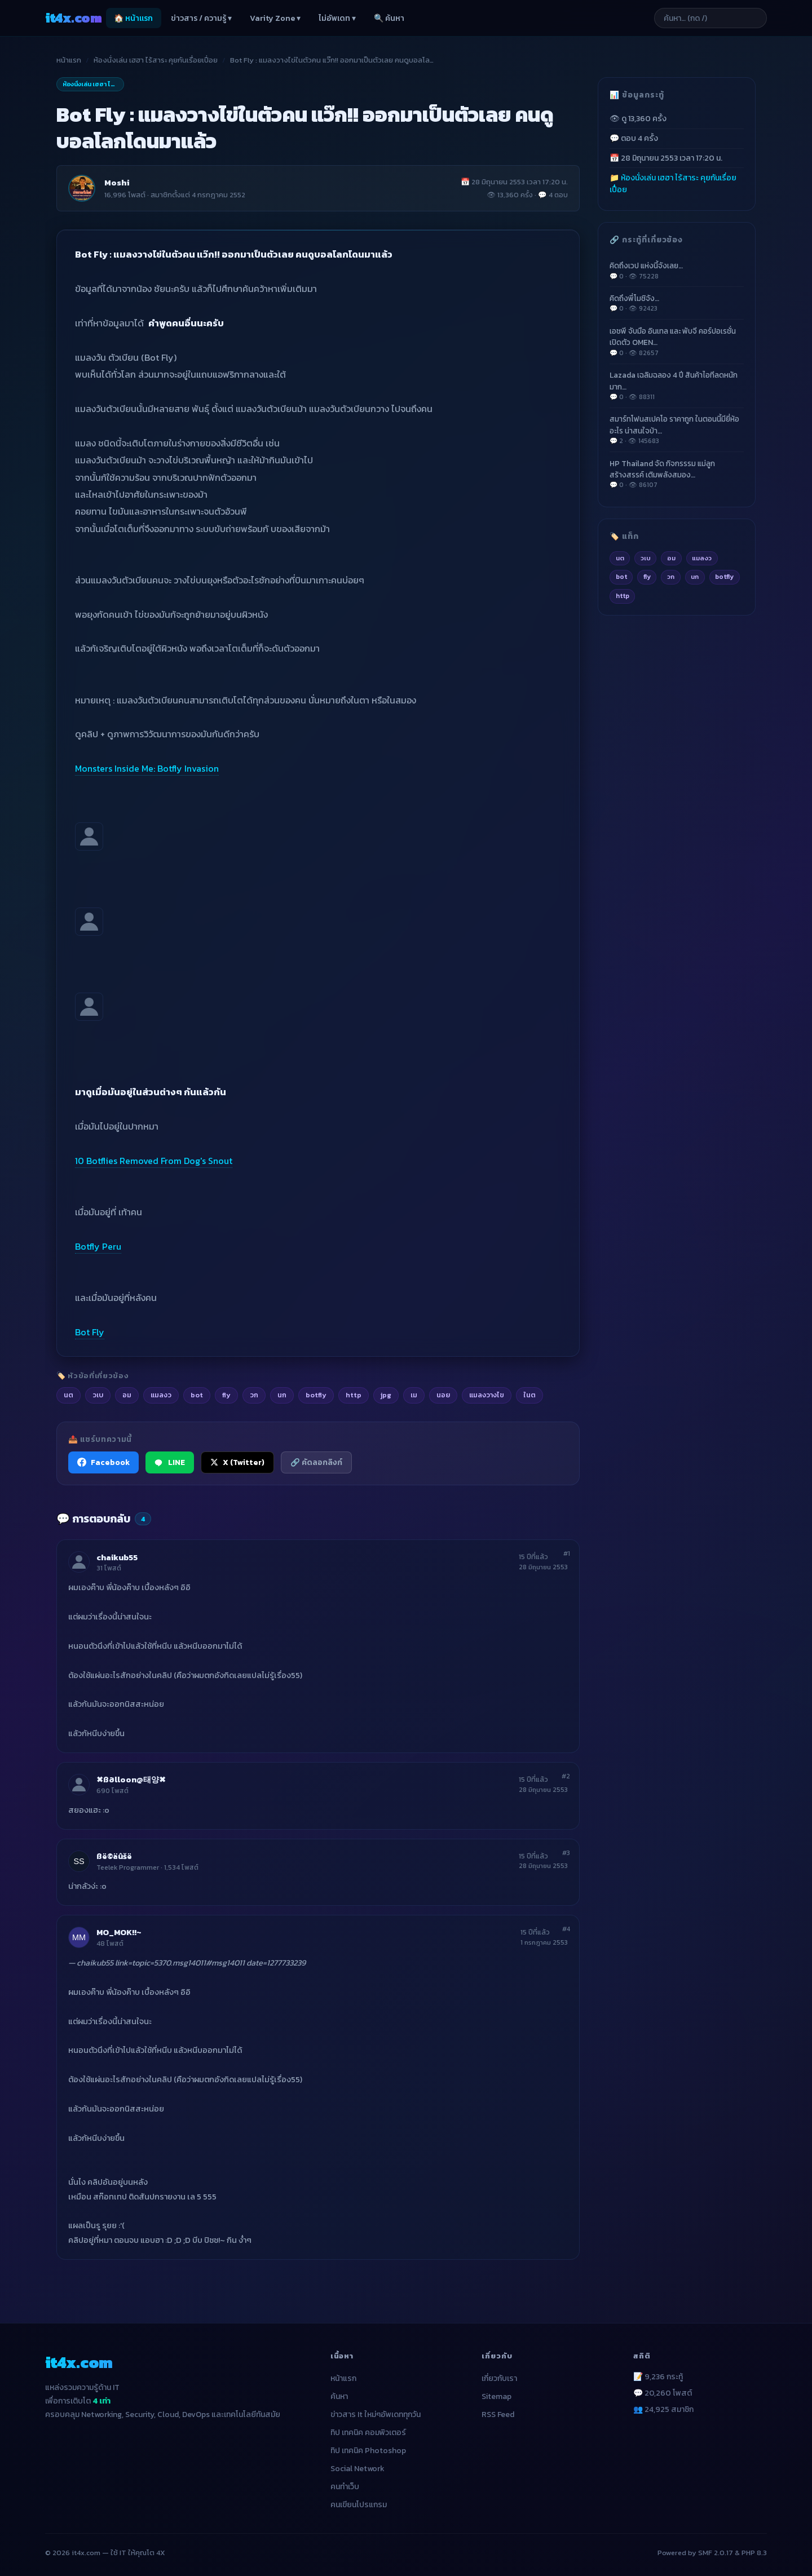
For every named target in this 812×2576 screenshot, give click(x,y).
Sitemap (496, 2396)
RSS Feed (498, 2414)
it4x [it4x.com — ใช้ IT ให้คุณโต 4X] (73, 18)
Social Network (357, 2469)
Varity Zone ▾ (275, 18)
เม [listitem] (414, 1394)
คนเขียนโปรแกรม (358, 2505)
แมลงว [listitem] (161, 1394)
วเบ (646, 558)
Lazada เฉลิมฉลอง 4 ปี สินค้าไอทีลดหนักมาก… (677, 385)
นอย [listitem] (443, 1394)
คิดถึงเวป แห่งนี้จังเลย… (677, 270)
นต (620, 558)
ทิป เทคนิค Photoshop (368, 2451)
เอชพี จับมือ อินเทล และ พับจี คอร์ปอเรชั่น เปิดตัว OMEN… (677, 341)
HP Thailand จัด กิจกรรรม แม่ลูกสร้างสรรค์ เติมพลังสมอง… (677, 474)
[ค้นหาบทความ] (710, 18)
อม (671, 558)
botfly (724, 577)
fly (647, 577)
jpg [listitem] (386, 1394)
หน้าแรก (68, 60)
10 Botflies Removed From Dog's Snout (153, 1160)
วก (670, 577)
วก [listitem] (254, 1394)
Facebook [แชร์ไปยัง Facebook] (103, 1462)
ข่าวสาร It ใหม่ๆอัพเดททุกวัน (375, 2414)
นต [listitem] (68, 1394)
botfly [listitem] (316, 1394)
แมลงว (702, 558)
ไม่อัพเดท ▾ (337, 18)
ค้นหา (339, 2396)
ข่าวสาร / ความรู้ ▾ (201, 18)
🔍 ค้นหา (389, 18)
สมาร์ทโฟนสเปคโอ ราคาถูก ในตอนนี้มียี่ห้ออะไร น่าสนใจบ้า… (677, 429)
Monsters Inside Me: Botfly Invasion (147, 768)
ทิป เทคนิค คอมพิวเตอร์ (368, 2432)
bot (621, 577)
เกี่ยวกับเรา (499, 2378)
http (622, 596)
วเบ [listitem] (97, 1394)
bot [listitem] (197, 1394)
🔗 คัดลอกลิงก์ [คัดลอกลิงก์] (316, 1462)
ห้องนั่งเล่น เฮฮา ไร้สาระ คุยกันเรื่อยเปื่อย (156, 60)
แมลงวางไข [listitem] (486, 1394)
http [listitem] (353, 1394)
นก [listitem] (281, 1394)
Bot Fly (89, 1332)
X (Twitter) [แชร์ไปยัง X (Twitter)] (237, 1462)
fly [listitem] (226, 1394)
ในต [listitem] (529, 1394)
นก (695, 577)
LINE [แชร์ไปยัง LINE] (170, 1462)
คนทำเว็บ (344, 2487)
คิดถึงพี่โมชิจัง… (677, 303)
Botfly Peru (98, 1246)
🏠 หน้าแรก (133, 18)
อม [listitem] (126, 1394)
